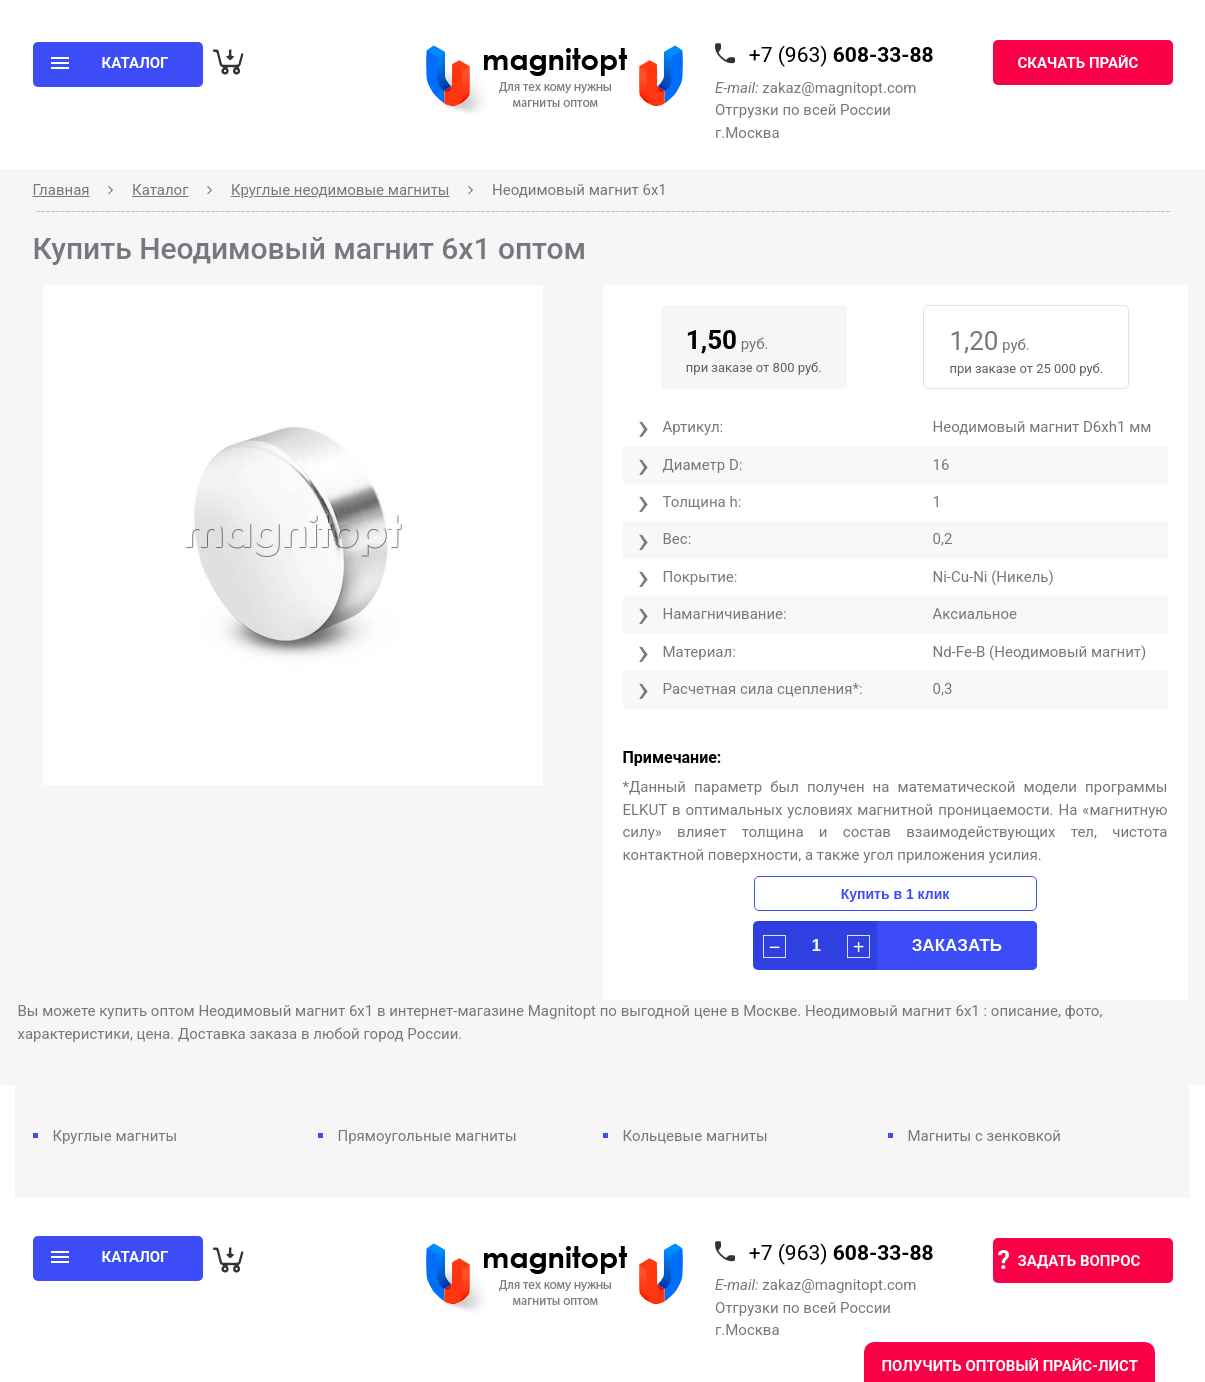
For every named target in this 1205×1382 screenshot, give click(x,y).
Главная (61, 190)
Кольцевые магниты (695, 1136)
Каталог (160, 190)
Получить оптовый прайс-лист (1009, 1366)
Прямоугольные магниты (427, 1136)
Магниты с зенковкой (985, 1136)
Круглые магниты (115, 1136)
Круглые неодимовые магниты (340, 190)
